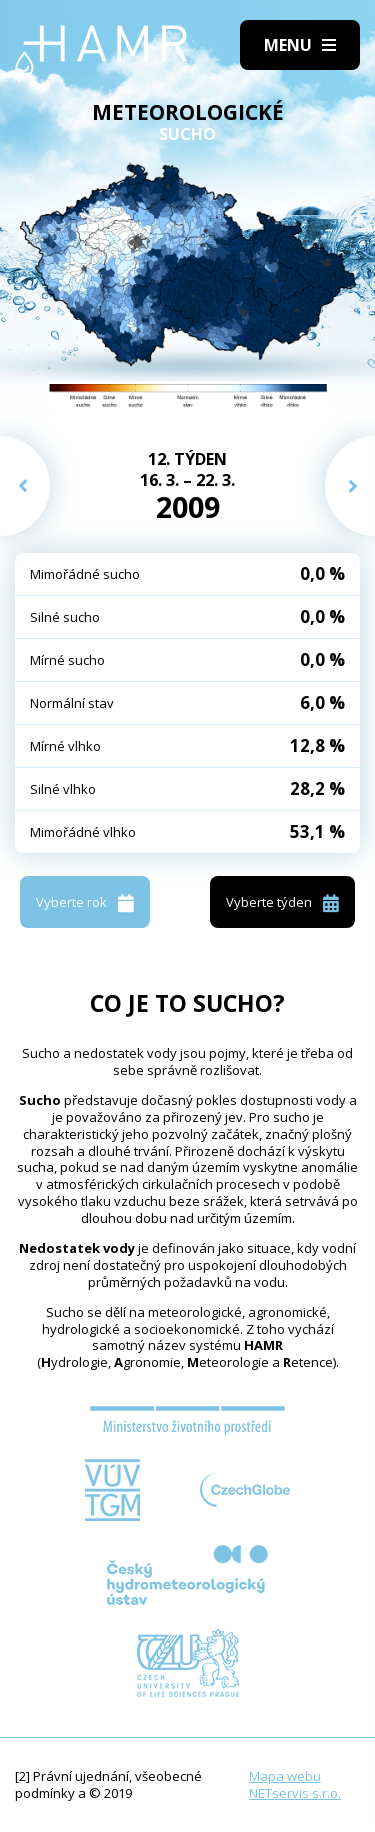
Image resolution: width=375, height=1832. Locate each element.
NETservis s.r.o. (295, 1793)
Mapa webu (285, 1776)
